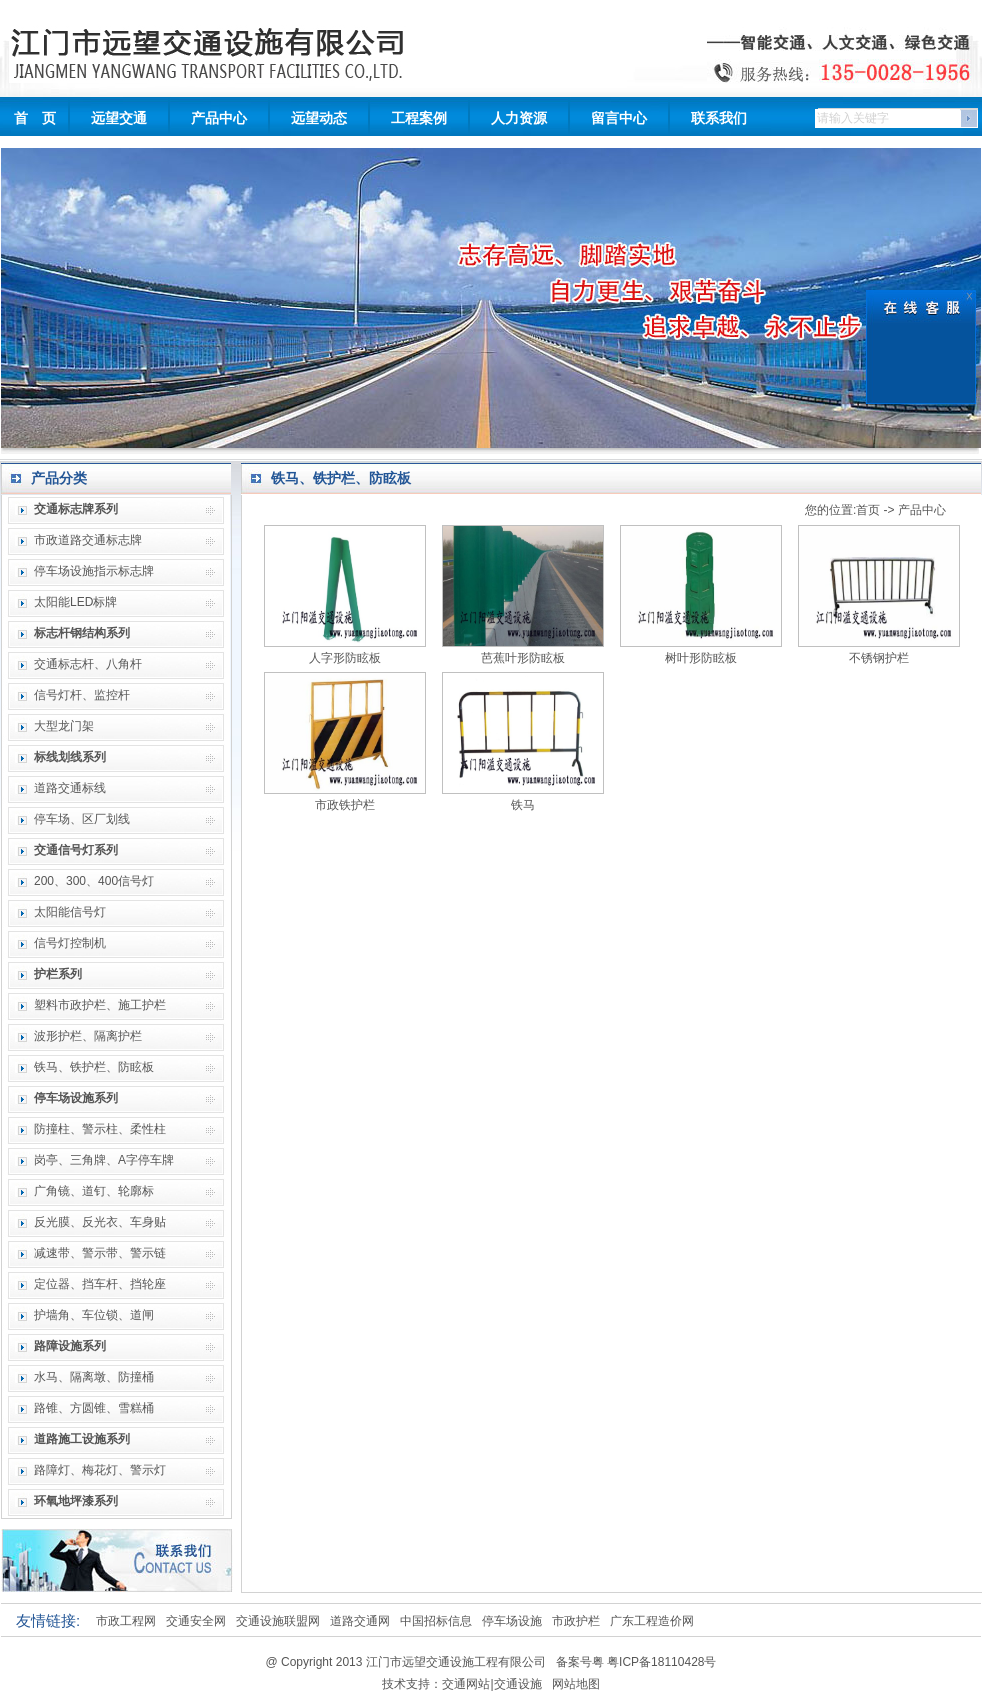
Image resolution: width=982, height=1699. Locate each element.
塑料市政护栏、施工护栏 (100, 1005)
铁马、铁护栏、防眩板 (94, 1067)
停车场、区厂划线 (82, 819)
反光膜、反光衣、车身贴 (100, 1222)
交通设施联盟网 (278, 1621)
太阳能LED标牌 (75, 602)
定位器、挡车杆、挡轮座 (100, 1284)
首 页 (35, 118)
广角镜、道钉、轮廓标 (94, 1191)
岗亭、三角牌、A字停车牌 (104, 1160)
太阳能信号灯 (70, 912)
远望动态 (319, 118)
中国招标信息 (436, 1621)
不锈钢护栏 (879, 658)
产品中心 (219, 118)
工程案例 (419, 118)
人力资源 (519, 118)
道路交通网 (360, 1621)
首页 (868, 510)
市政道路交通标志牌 (88, 540)
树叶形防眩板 (701, 658)
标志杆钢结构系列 (82, 633)
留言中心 (619, 118)
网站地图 (576, 1684)
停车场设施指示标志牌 (94, 571)
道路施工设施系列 (82, 1439)
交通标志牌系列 (76, 509)
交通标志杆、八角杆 (88, 664)
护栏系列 (58, 974)
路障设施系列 (70, 1346)
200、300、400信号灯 (94, 881)
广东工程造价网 (652, 1621)
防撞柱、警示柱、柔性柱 (100, 1129)
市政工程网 (126, 1621)
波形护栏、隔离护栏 (88, 1036)
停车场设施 (512, 1621)
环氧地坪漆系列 (76, 1501)
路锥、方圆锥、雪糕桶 (94, 1408)
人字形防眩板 (345, 658)
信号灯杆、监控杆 (82, 695)
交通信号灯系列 (76, 850)
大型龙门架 (64, 726)
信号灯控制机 (70, 943)
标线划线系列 (70, 757)
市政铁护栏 (345, 805)
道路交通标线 (70, 788)
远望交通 (119, 118)
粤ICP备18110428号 (661, 1662)
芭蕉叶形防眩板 (523, 658)
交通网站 (466, 1684)
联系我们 (719, 118)
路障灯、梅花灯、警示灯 (100, 1470)
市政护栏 (576, 1621)
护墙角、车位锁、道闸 (94, 1315)
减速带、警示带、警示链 (100, 1253)
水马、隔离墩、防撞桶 (94, 1377)
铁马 (523, 805)
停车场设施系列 (76, 1098)
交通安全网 (196, 1621)
